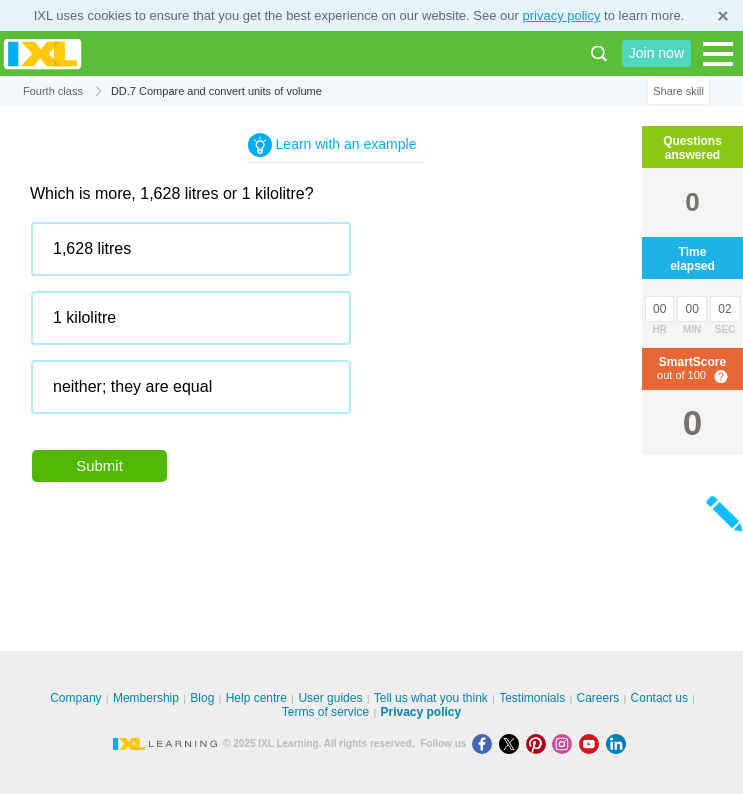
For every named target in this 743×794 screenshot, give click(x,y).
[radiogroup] (336, 325)
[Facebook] (485, 743)
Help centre (256, 698)
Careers (598, 698)
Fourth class (53, 91)
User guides (330, 698)
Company (75, 698)
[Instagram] (565, 743)
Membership (146, 698)
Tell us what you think (431, 698)
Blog (202, 698)
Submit (99, 465)
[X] (512, 743)
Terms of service (325, 712)
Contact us (659, 698)
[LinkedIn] (618, 743)
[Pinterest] (539, 743)
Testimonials (532, 698)
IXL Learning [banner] (42, 53)
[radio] (191, 249)
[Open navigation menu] (718, 54)
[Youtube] (592, 743)
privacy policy (561, 15)
